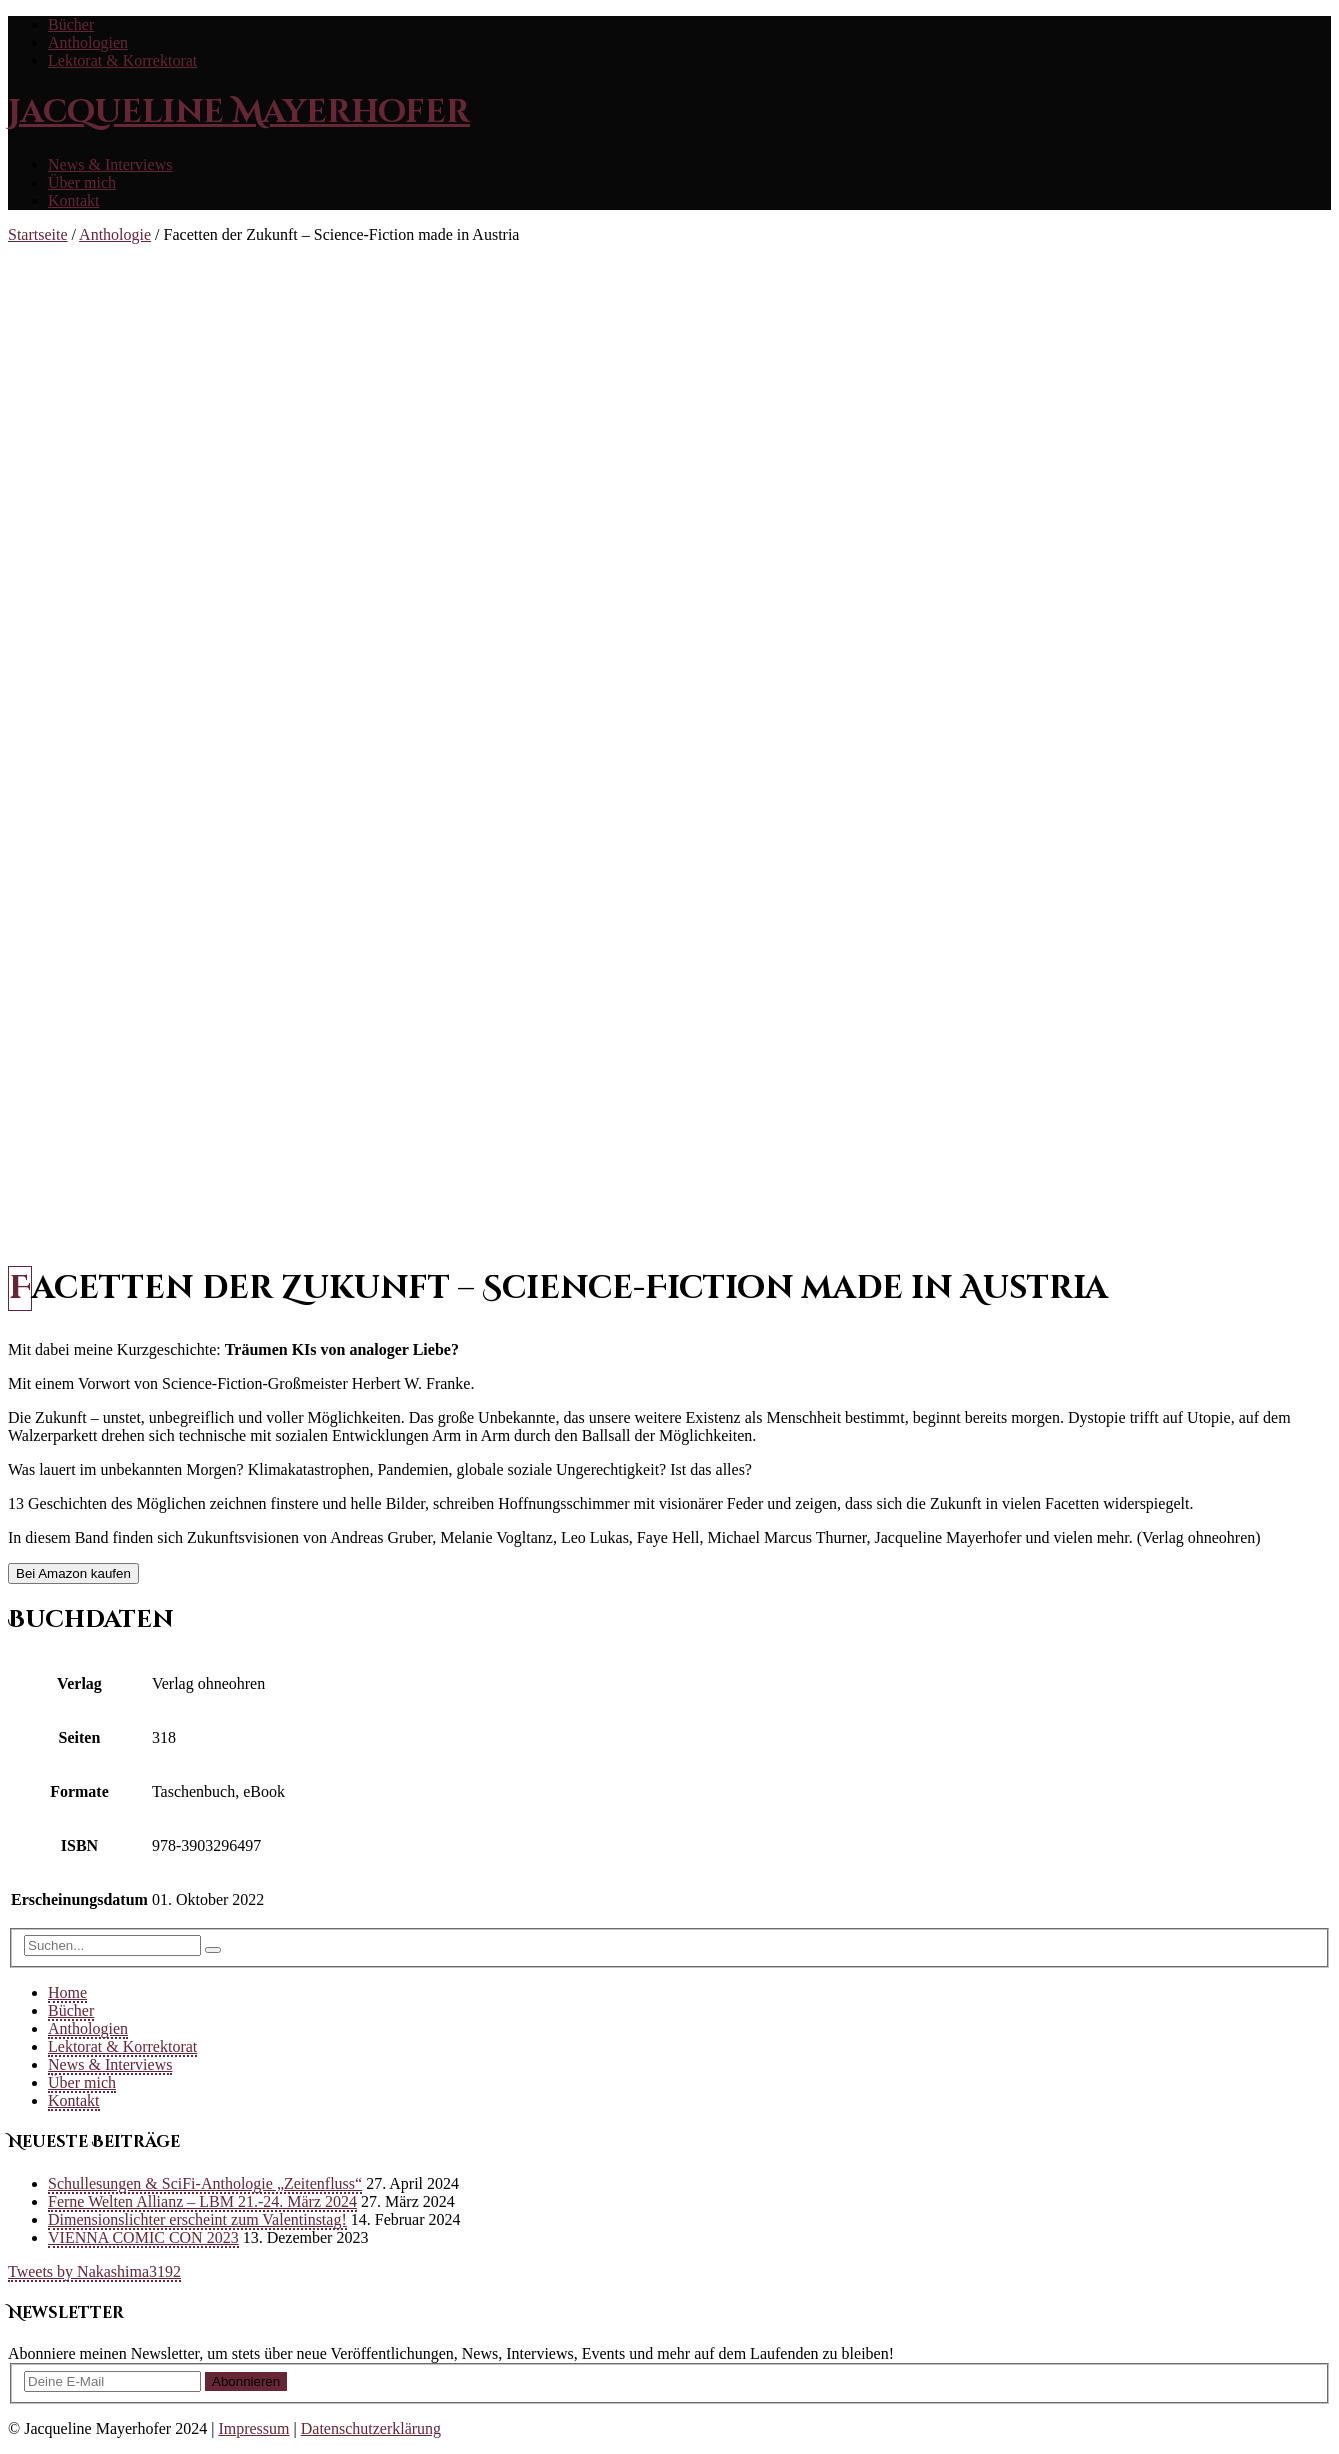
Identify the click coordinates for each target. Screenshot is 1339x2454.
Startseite (38, 234)
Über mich (82, 182)
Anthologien (88, 42)
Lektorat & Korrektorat (122, 60)
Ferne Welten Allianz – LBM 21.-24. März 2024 (202, 2201)
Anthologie (115, 234)
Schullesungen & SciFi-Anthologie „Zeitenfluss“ (205, 2183)
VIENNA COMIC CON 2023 (143, 2237)
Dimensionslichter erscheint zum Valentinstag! (197, 2219)
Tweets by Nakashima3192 (94, 2271)
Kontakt (74, 200)
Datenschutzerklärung (371, 2428)
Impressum (253, 2428)
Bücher (71, 24)
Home (67, 1992)
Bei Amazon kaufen (73, 1573)
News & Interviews (110, 164)
